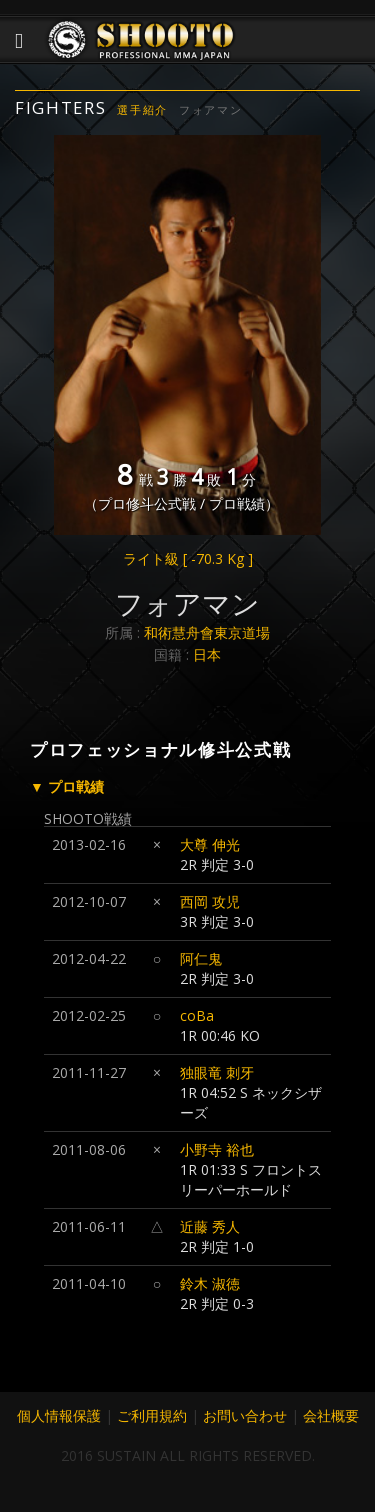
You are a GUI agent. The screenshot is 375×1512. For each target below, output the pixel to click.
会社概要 (331, 1415)
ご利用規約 (152, 1415)
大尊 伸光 (210, 844)
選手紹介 (142, 109)
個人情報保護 (59, 1415)
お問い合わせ (245, 1415)
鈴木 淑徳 (210, 1283)
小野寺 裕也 (217, 1149)
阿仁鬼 (201, 958)
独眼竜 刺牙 (217, 1072)
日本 (207, 654)
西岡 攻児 (210, 901)
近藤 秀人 (210, 1226)
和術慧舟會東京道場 (207, 632)
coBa (197, 1015)
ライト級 (188, 558)
